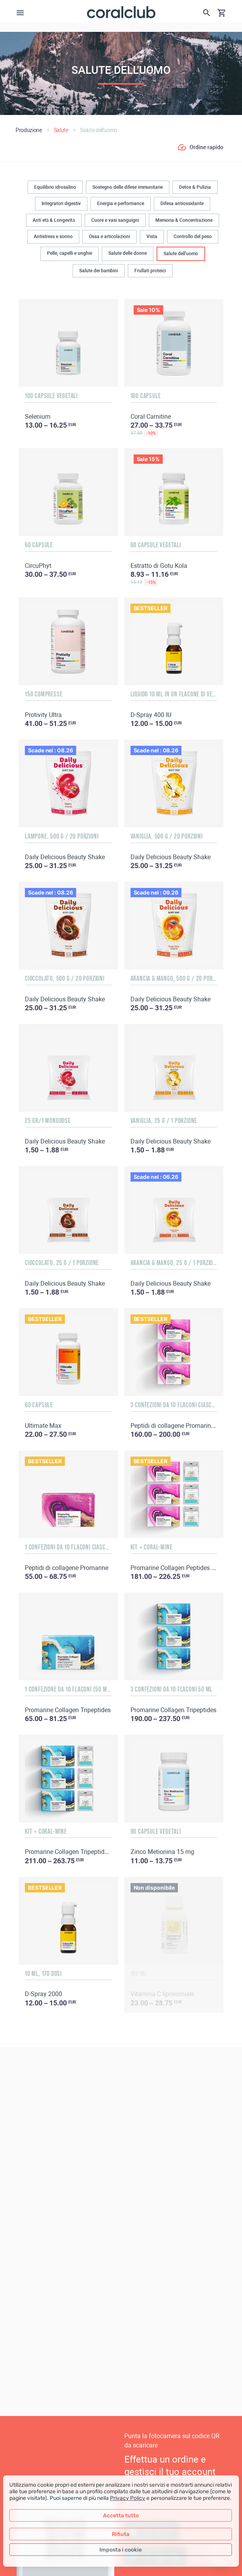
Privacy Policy (127, 2498)
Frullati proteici (150, 270)
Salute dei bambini (98, 270)
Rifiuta (120, 2534)
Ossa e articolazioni (109, 236)
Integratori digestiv (61, 203)
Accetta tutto (121, 2515)
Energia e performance (120, 203)
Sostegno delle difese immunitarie (127, 187)
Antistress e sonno (53, 236)
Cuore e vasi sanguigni (115, 220)
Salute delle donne (127, 253)
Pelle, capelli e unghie (69, 253)
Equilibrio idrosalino (55, 187)
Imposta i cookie (120, 2549)
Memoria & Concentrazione (183, 220)
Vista (151, 236)
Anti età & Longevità (54, 220)
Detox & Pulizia (195, 187)
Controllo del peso (193, 236)
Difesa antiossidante (182, 203)
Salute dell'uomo (181, 253)
